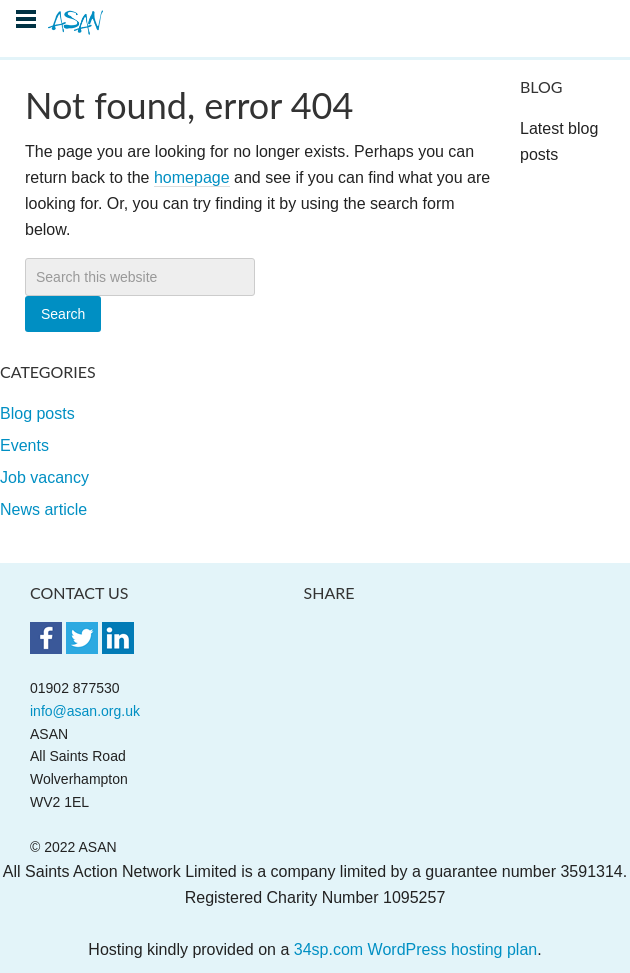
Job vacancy (44, 477)
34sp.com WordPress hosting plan (415, 949)
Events (24, 445)
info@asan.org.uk (85, 711)
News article (43, 509)
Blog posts (37, 413)
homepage (192, 177)
